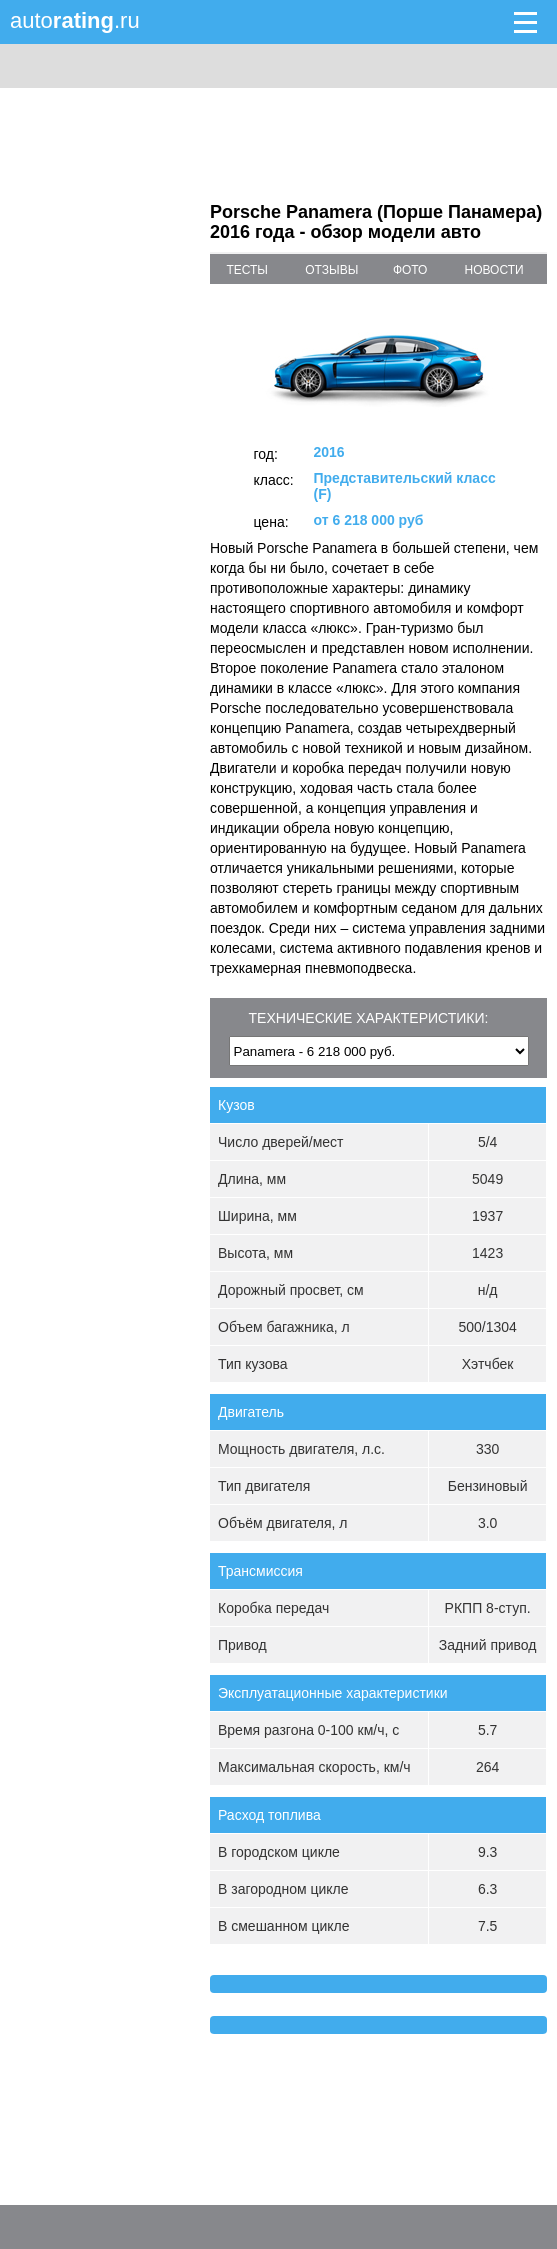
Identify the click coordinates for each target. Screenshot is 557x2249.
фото (410, 270)
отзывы (331, 270)
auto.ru (75, 20)
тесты (247, 270)
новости (493, 270)
